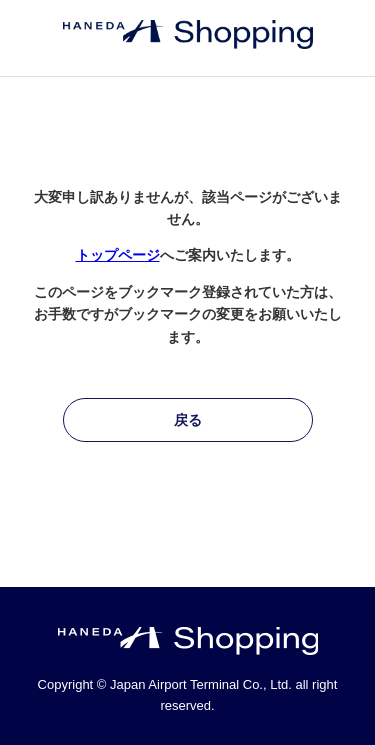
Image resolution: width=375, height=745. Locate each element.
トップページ (118, 255)
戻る (188, 420)
